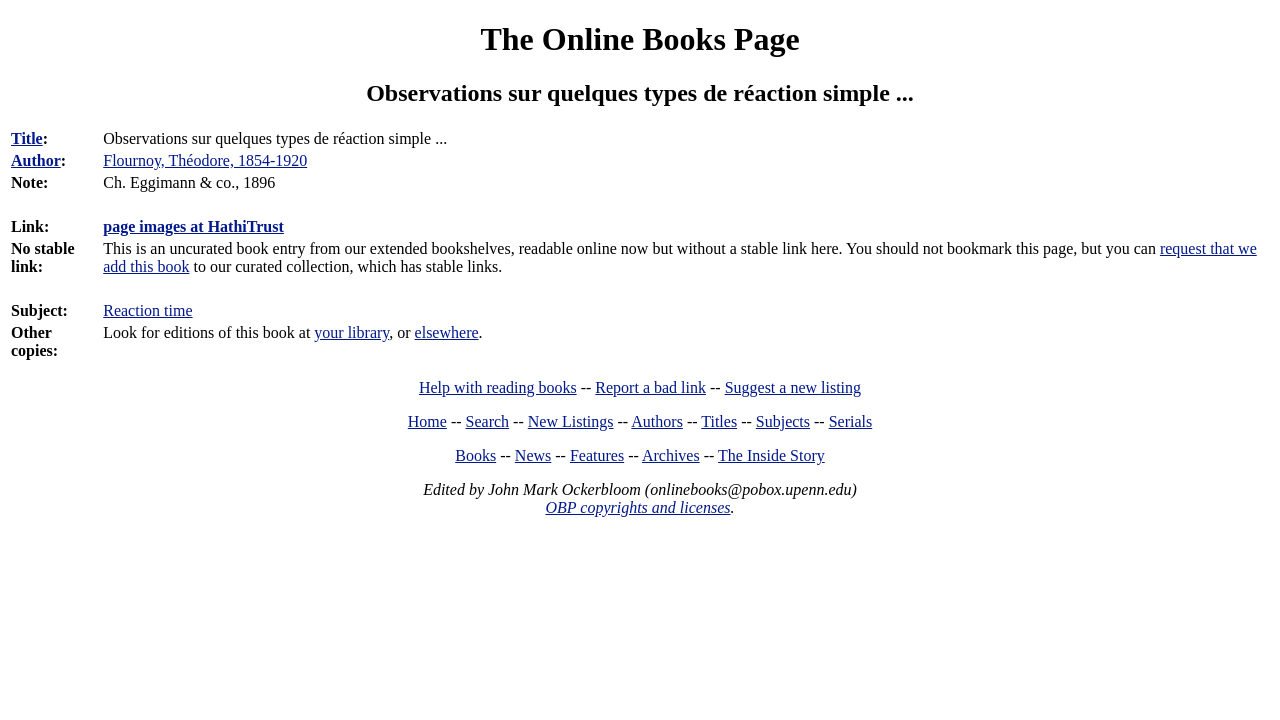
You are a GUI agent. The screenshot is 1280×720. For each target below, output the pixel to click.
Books (475, 455)
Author (36, 160)
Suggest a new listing (793, 387)
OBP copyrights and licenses (637, 507)
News (533, 455)
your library (351, 332)
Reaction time (147, 310)
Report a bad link (650, 387)
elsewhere (447, 332)
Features (597, 455)
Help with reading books (498, 387)
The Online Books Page (639, 39)
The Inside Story (771, 455)
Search (488, 421)
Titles (719, 421)
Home (427, 421)
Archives (671, 455)
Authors (657, 421)
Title (27, 138)
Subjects (783, 421)
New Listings (571, 421)
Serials (851, 421)
